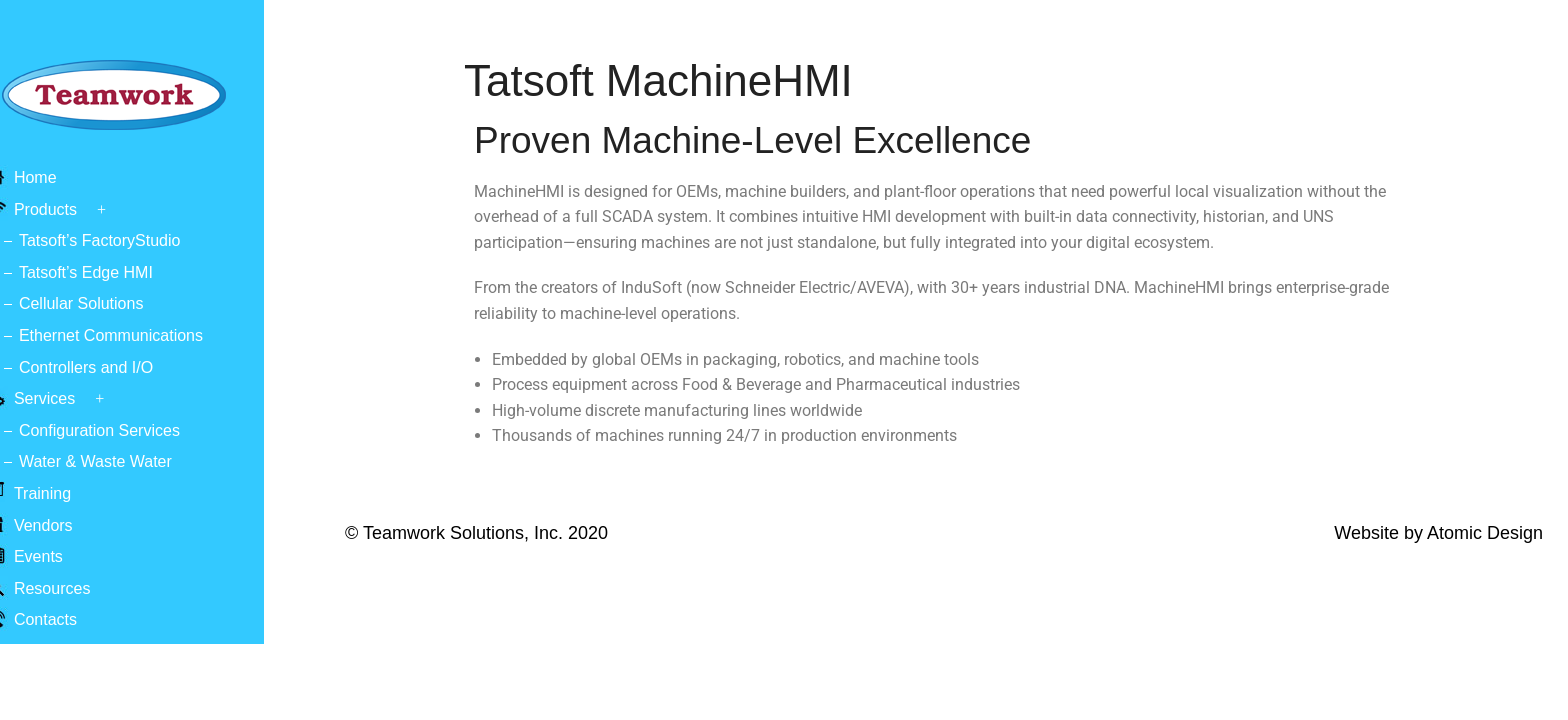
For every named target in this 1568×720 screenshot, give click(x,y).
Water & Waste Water (131, 461)
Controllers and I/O (122, 367)
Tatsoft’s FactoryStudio (136, 240)
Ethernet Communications (147, 335)
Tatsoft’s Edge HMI (122, 272)
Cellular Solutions (117, 303)
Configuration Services (135, 430)
